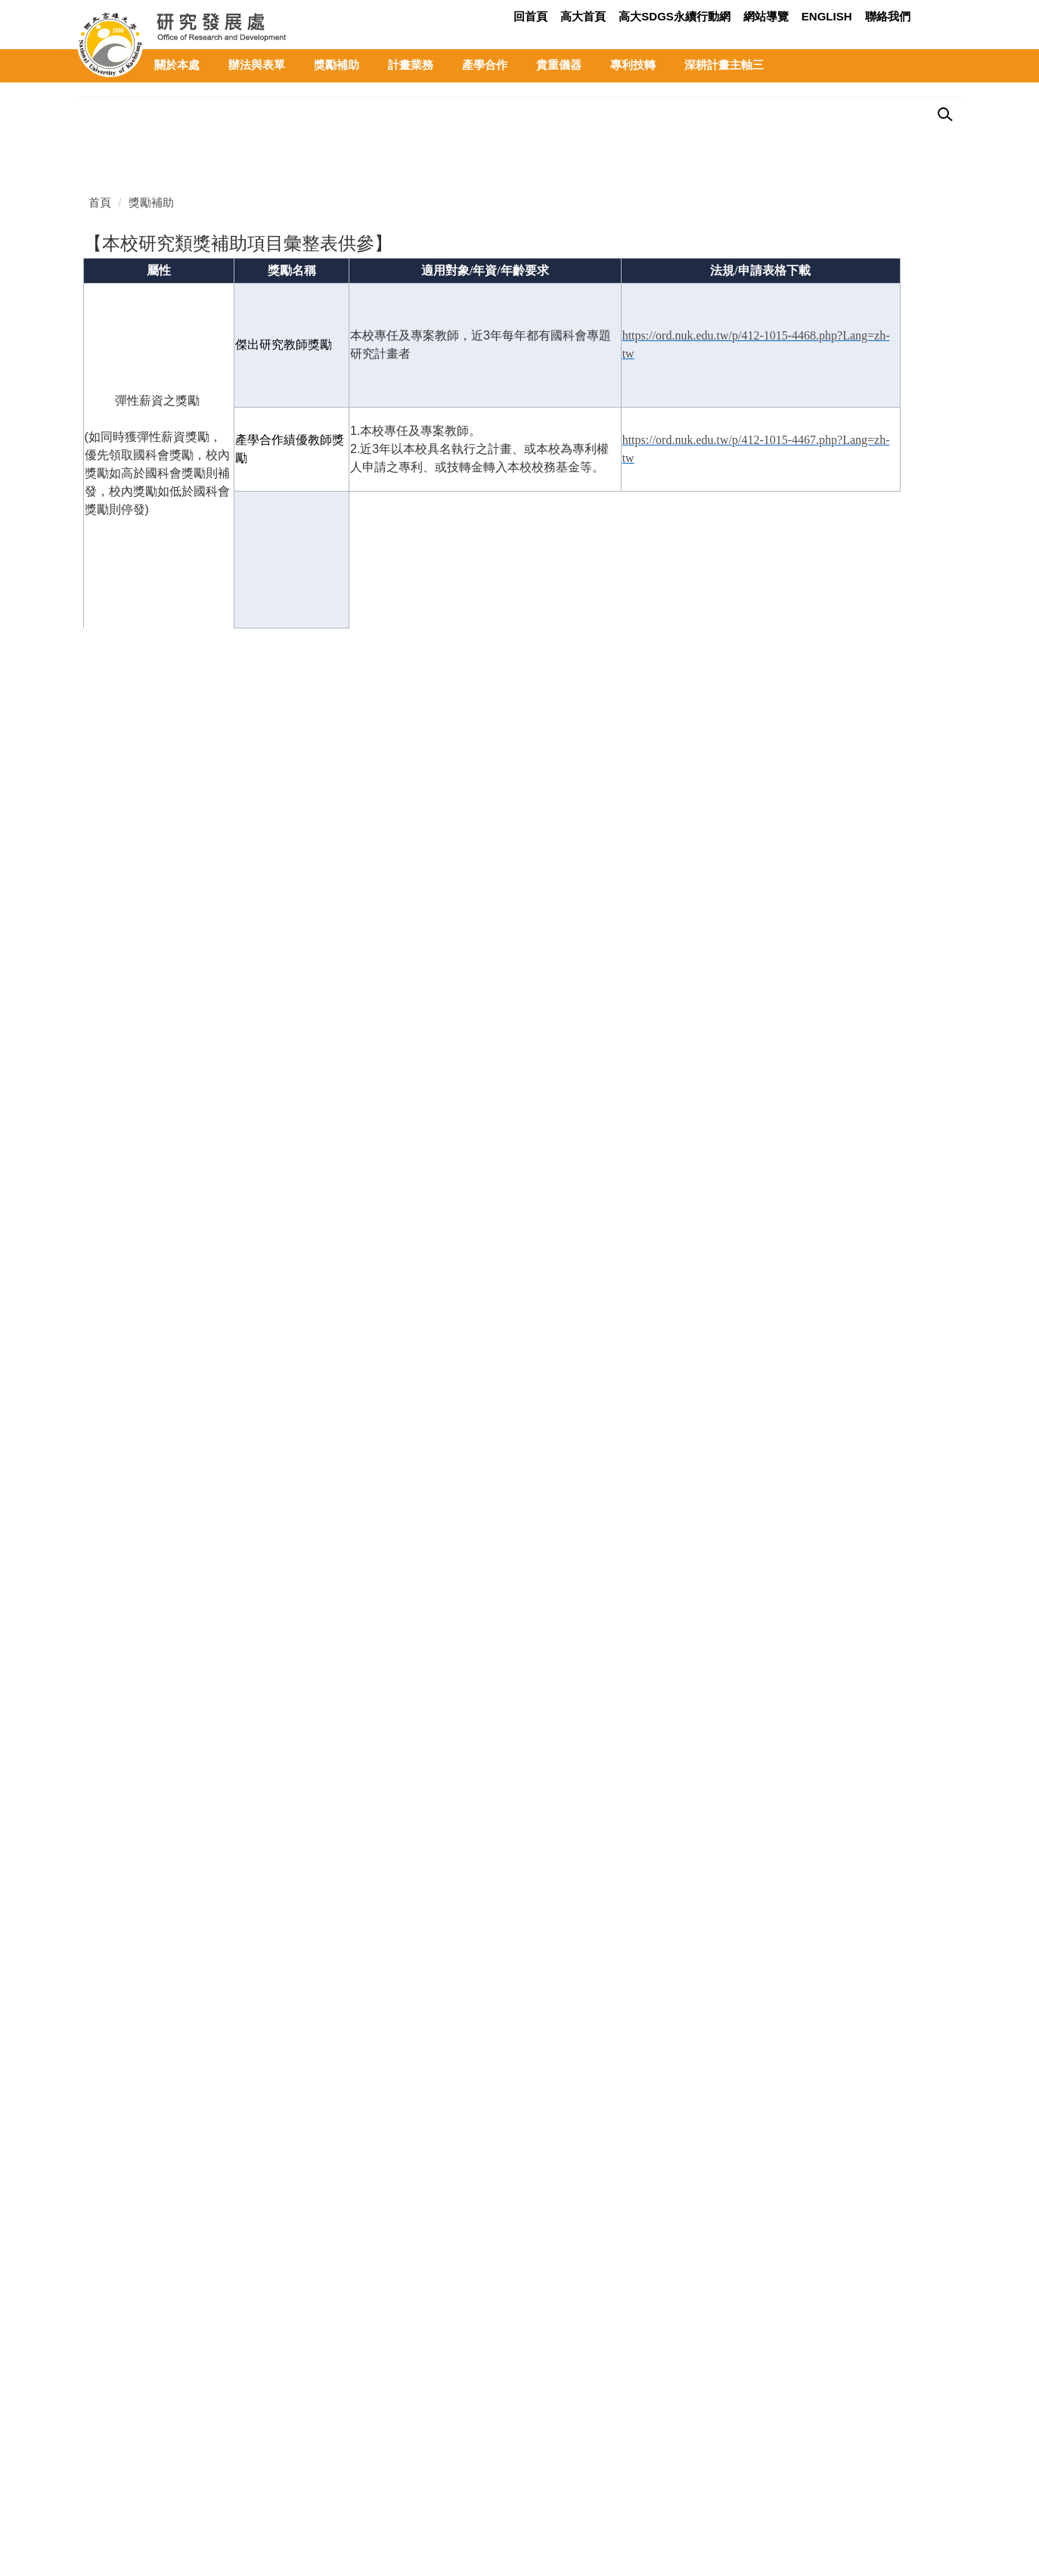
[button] (88, 124)
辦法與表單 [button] (256, 64)
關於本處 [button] (177, 64)
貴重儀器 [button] (559, 64)
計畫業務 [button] (410, 64)
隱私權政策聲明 (117, 2500)
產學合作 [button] (484, 64)
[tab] (908, 424)
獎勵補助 (336, 64)
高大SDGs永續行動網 (674, 16)
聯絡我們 (887, 16)
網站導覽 (766, 16)
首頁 (99, 515)
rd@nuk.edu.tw (172, 2469)
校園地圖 (403, 2409)
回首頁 (530, 16)
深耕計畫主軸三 (724, 64)
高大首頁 (583, 16)
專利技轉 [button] (633, 64)
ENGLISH (827, 16)
